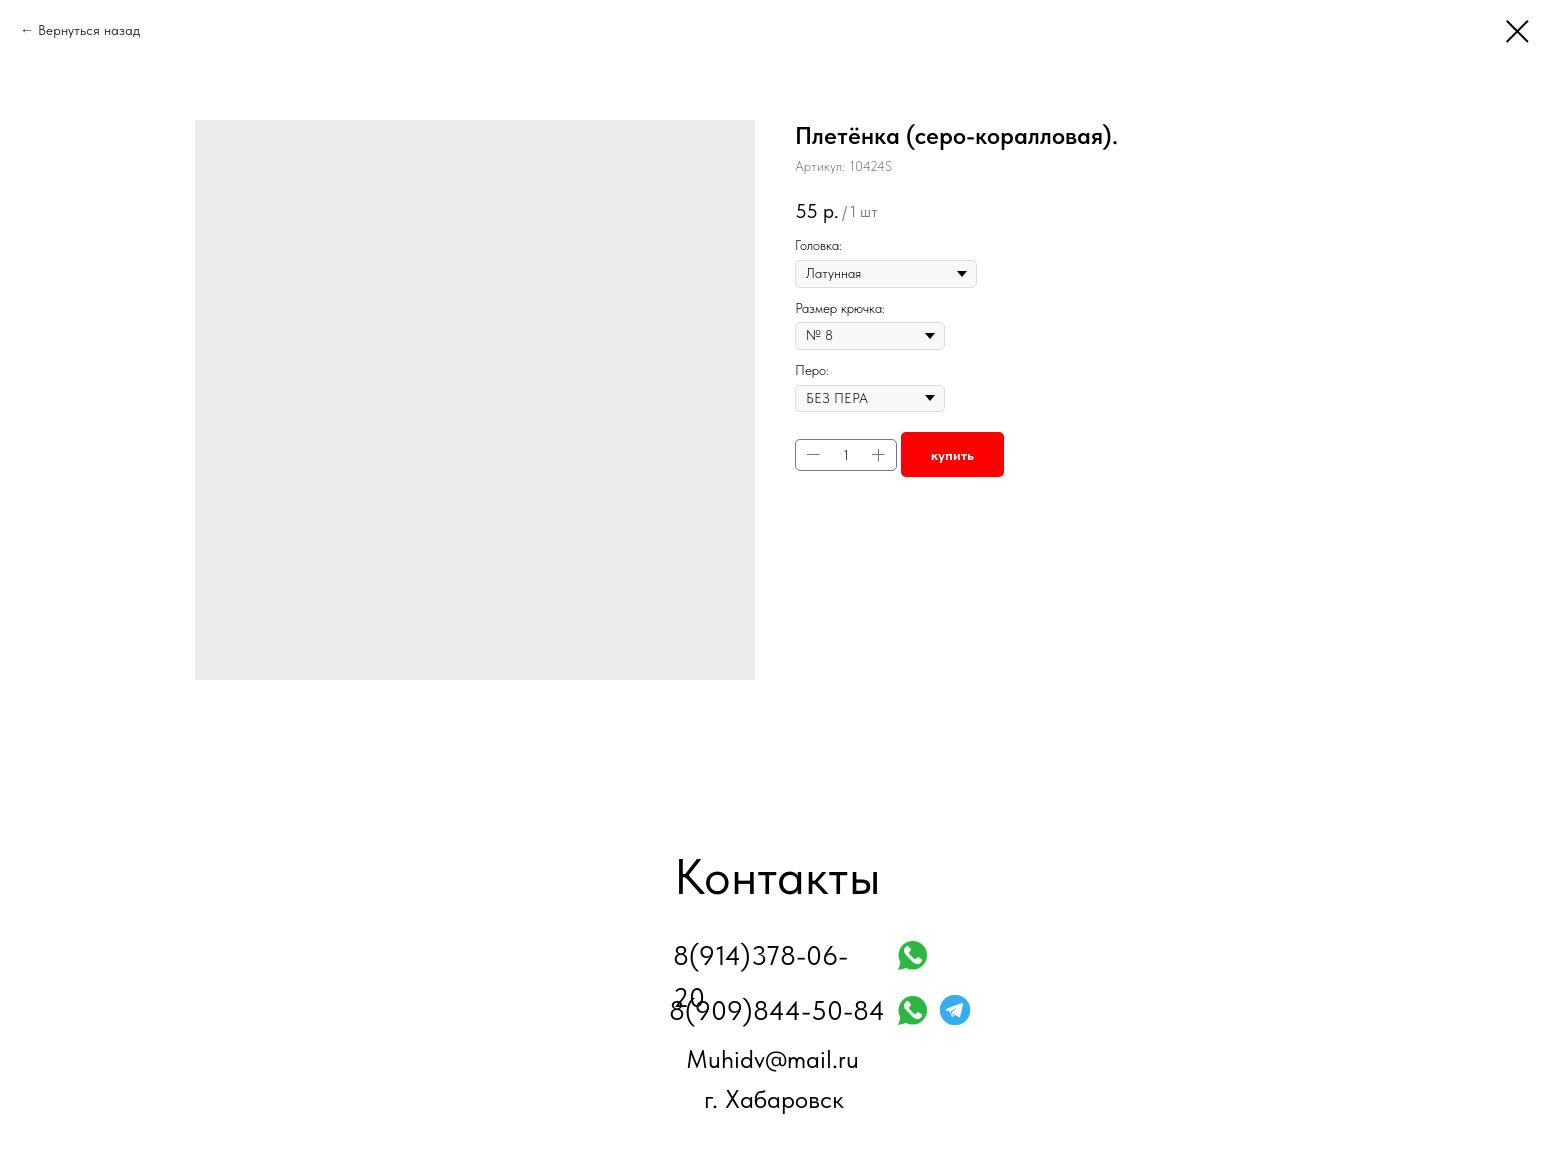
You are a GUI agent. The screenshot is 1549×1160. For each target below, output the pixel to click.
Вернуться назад (89, 30)
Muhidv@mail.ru (772, 1059)
